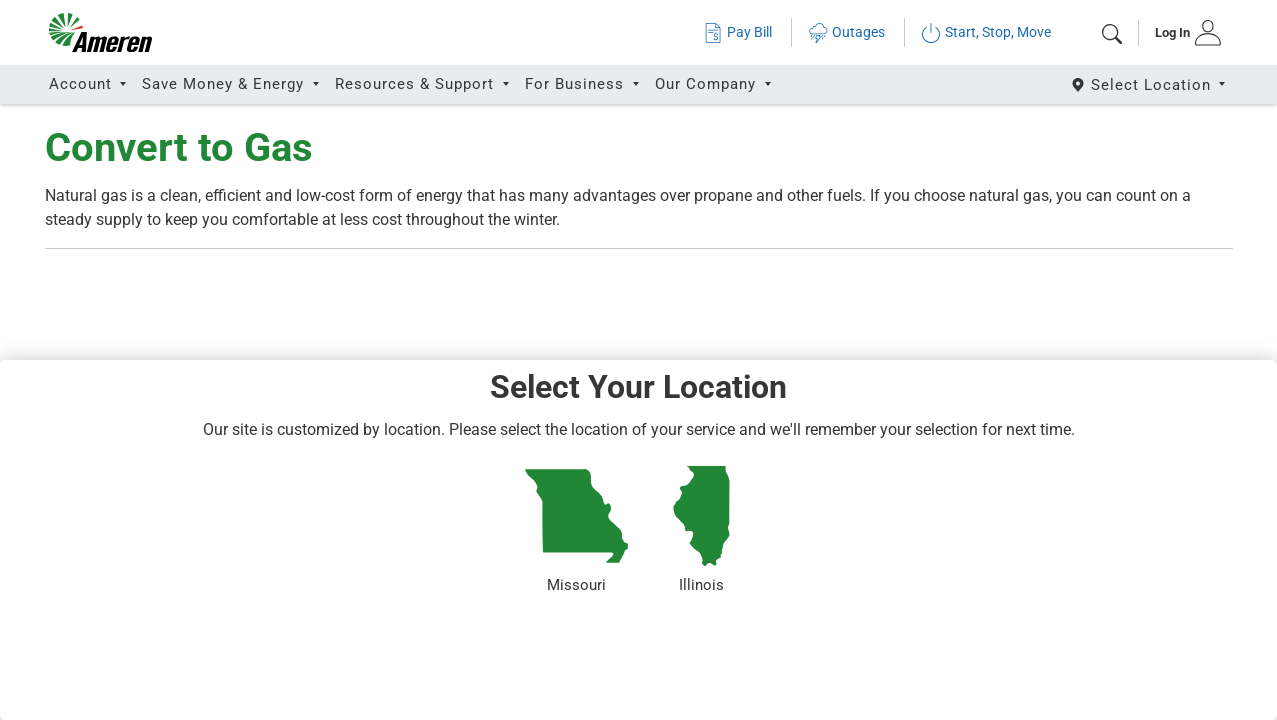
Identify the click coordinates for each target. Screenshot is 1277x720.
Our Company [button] (708, 84)
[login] (1181, 33)
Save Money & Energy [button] (225, 84)
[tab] (1181, 33)
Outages (846, 32)
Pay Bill (737, 32)
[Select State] (1149, 84)
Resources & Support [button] (417, 84)
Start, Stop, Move (986, 32)
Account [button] (83, 84)
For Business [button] (577, 84)
